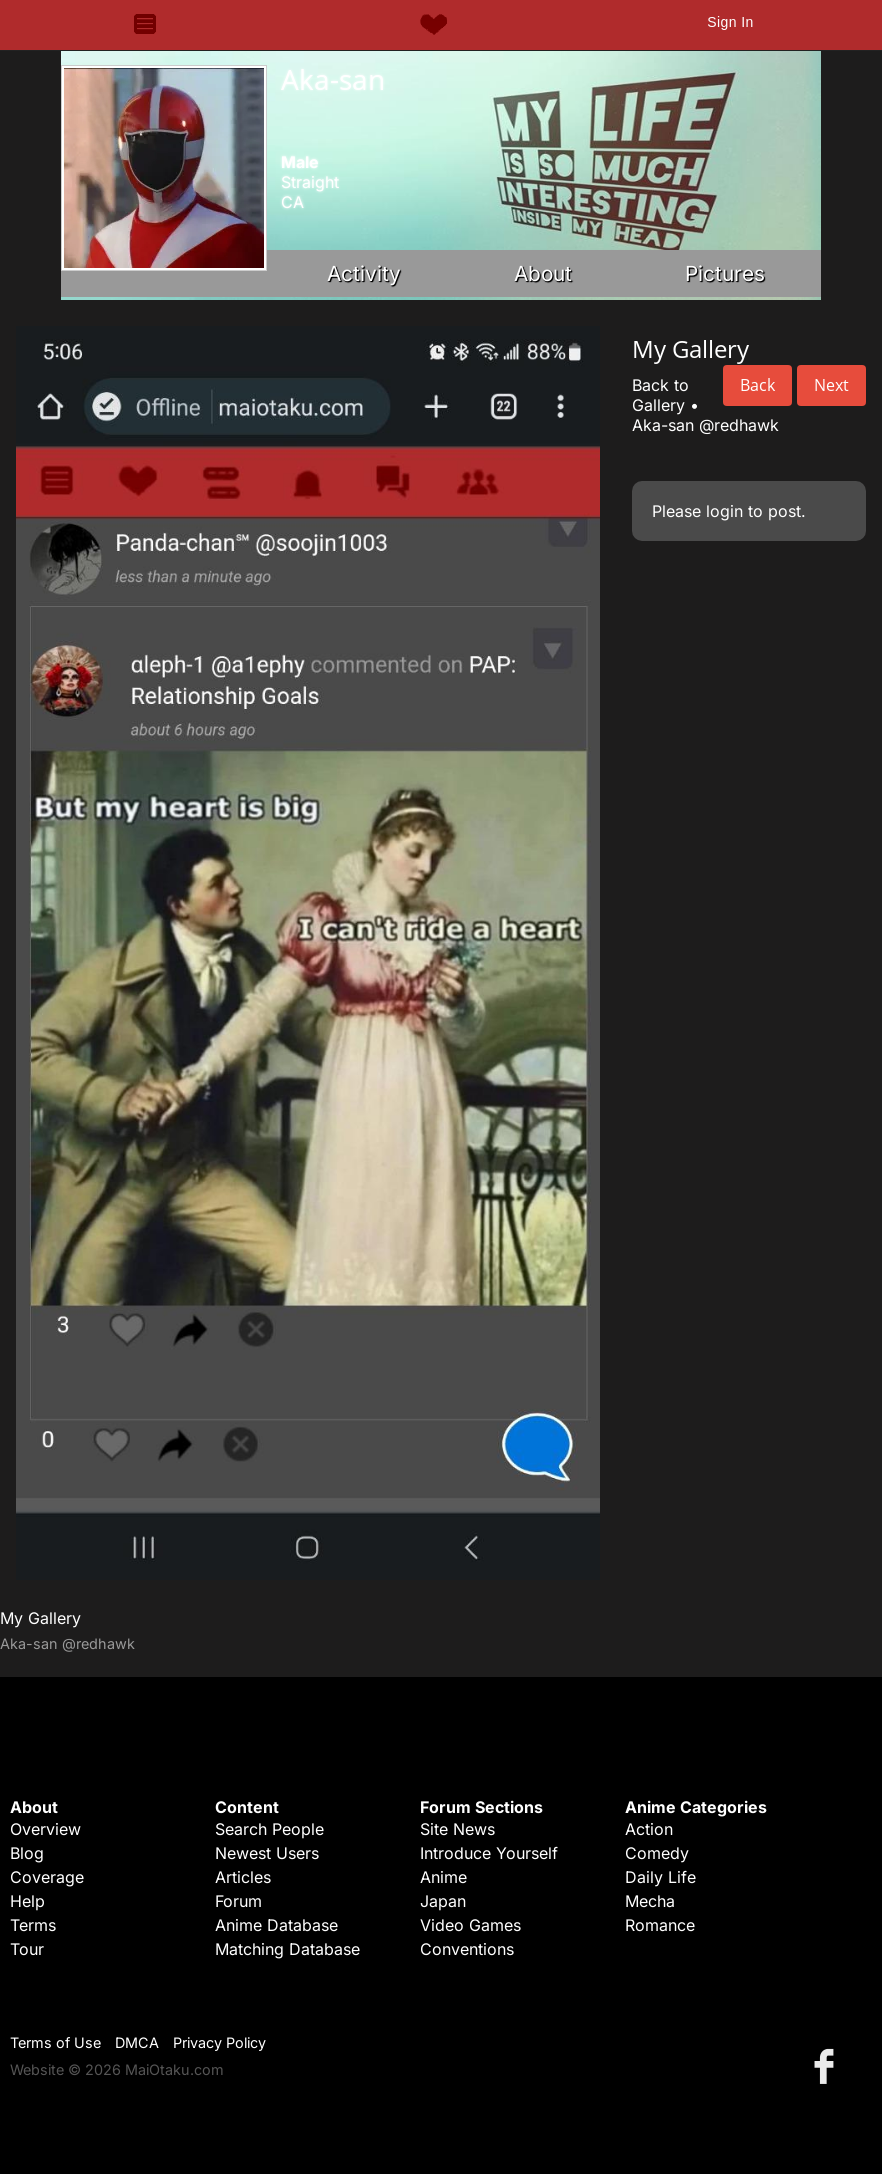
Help (27, 1901)
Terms (33, 1925)
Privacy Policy (219, 2042)
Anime (443, 1877)
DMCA (137, 2042)
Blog (27, 1853)
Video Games (470, 1925)
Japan (443, 1901)
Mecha (650, 1901)
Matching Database (287, 1949)
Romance (660, 1925)
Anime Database (276, 1925)
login (724, 511)
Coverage (47, 1877)
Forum (238, 1901)
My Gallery (40, 1618)
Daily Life (660, 1877)
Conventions (467, 1949)
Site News (457, 1829)
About (543, 273)
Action (649, 1829)
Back (757, 385)
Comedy (657, 1853)
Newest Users (267, 1853)
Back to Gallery (660, 395)
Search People (269, 1829)
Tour (27, 1949)
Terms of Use (55, 2042)
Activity (364, 273)
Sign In (730, 22)
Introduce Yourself (489, 1853)
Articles (243, 1877)
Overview (45, 1829)
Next (831, 385)
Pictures (725, 273)
